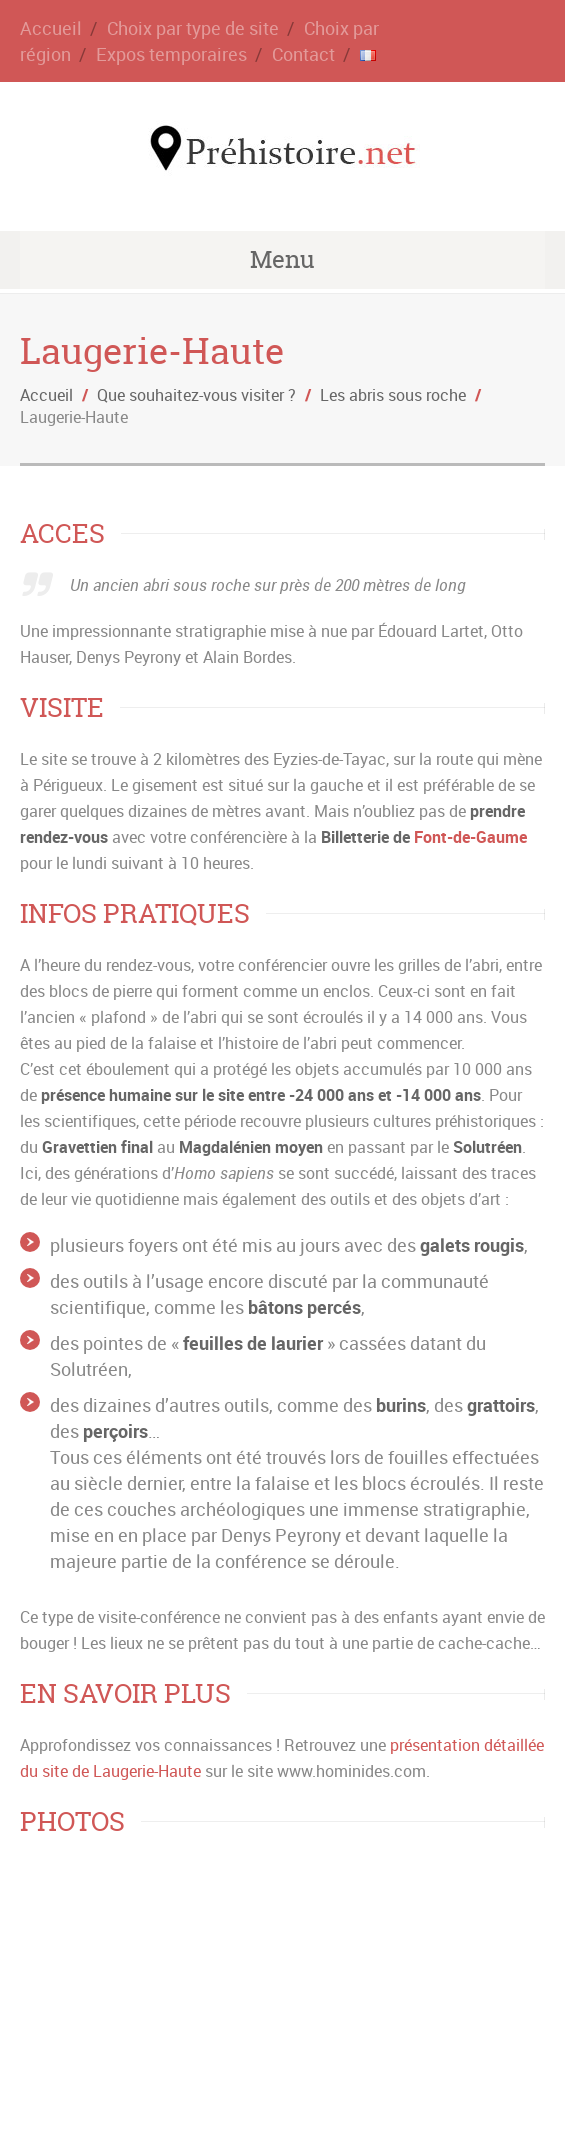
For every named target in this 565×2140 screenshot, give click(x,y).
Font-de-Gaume (470, 837)
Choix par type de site (193, 28)
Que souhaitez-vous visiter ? (196, 395)
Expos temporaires (171, 54)
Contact (303, 54)
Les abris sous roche (393, 395)
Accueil (51, 28)
